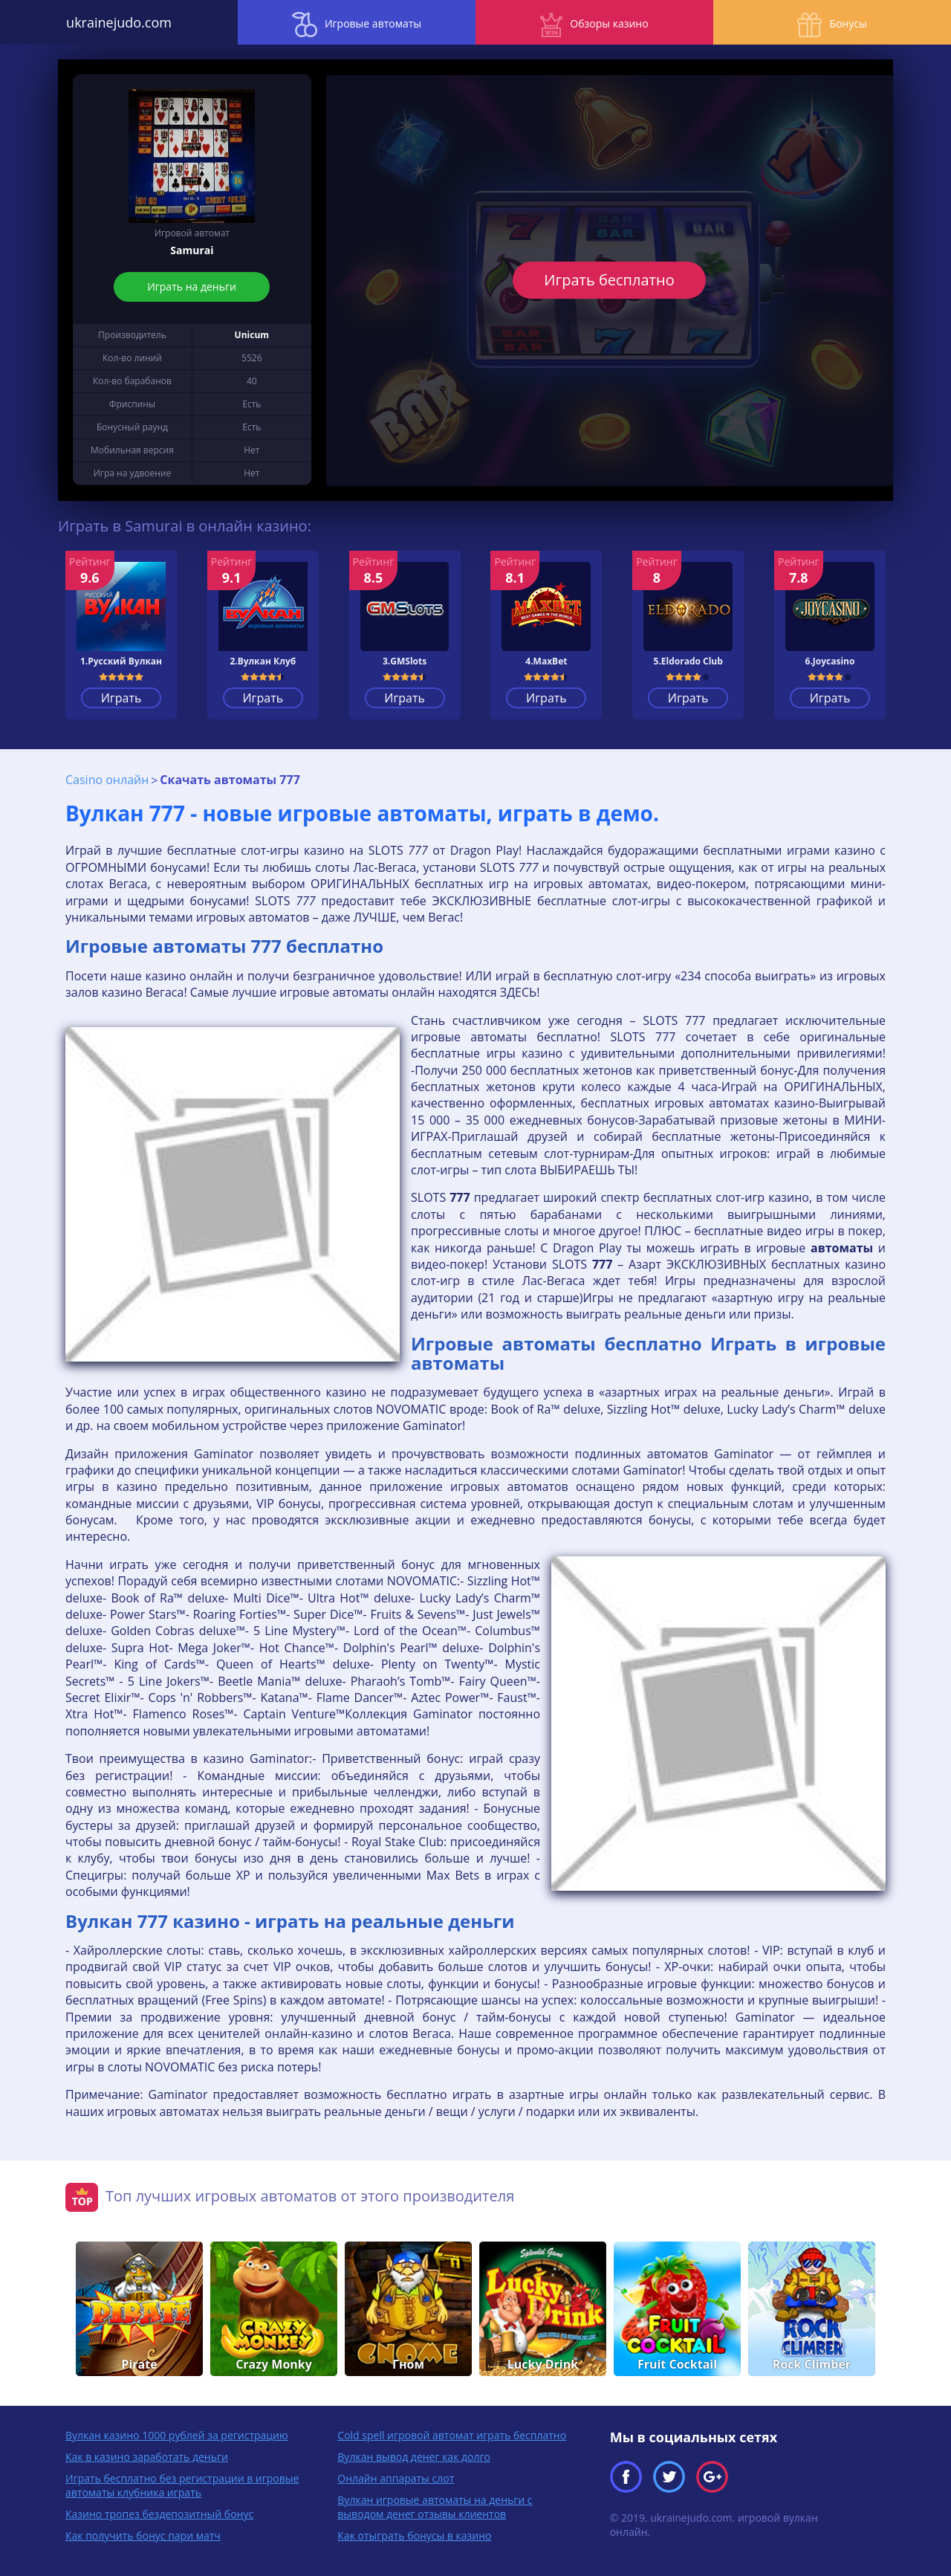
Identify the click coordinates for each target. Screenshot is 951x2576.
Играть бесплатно (610, 280)
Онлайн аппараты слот (395, 2478)
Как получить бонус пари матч (143, 2535)
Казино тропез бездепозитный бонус (159, 2514)
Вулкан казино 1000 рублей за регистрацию (176, 2435)
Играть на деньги (192, 286)
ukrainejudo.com (119, 22)
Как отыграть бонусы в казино (414, 2535)
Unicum (252, 335)
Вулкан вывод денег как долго (413, 2457)
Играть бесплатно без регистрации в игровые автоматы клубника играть (182, 2485)
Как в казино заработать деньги (146, 2457)
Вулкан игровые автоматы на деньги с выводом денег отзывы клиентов (434, 2507)
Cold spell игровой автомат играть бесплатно (451, 2435)
